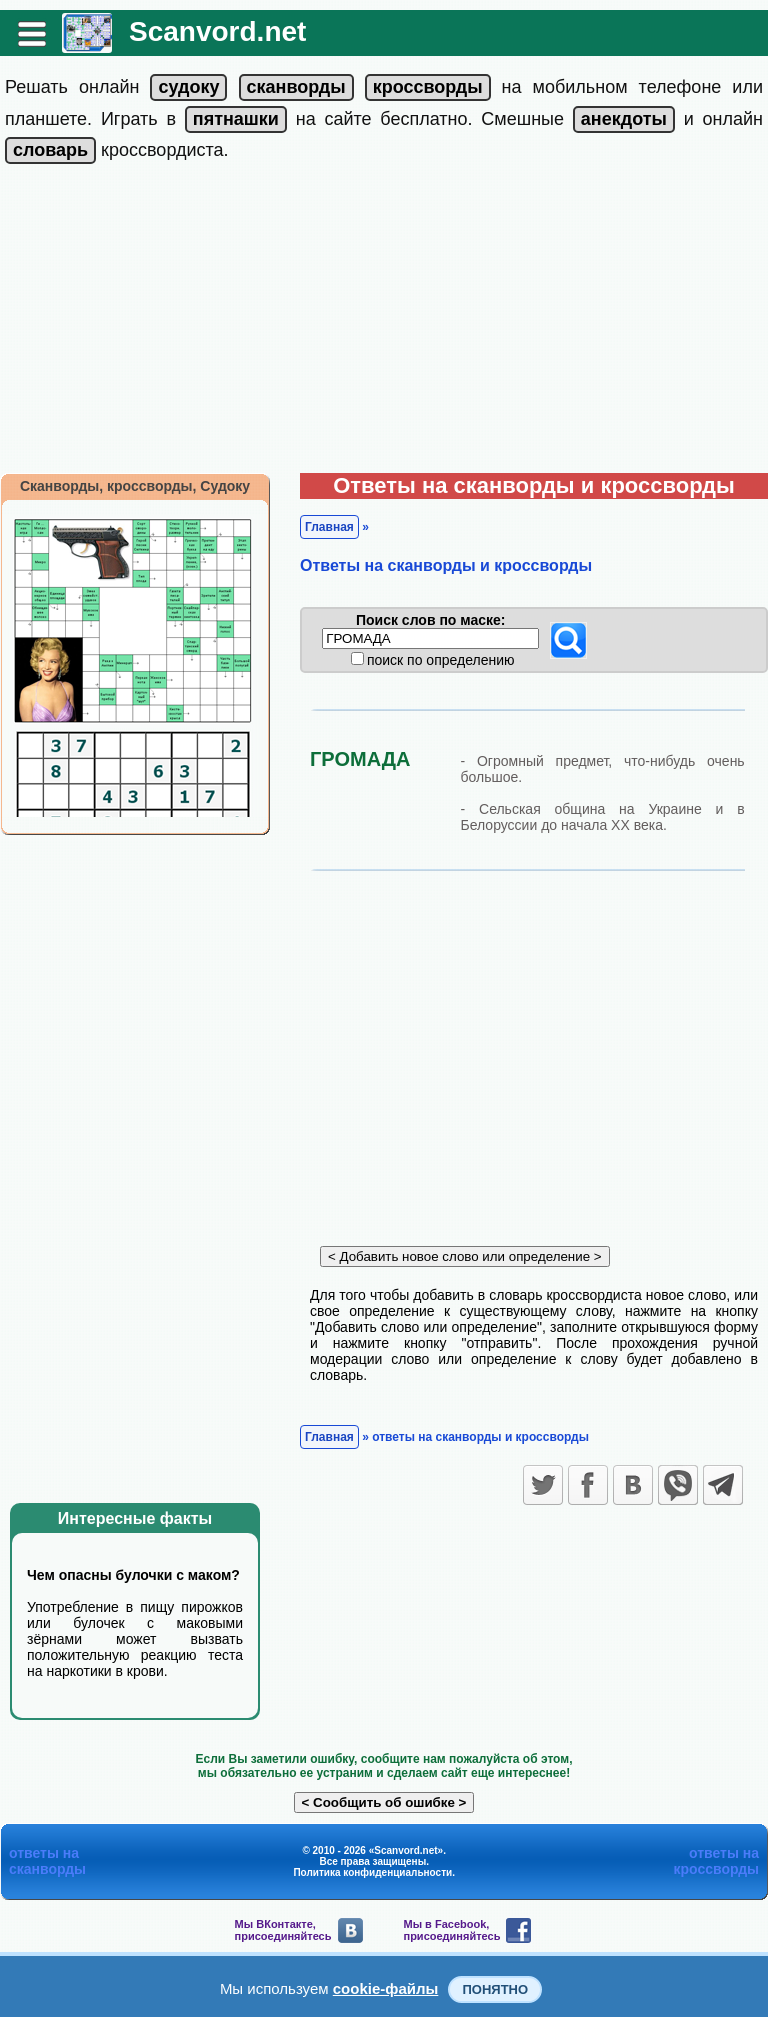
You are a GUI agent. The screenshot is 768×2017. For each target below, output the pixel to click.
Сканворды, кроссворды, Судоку (135, 486)
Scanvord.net (217, 31)
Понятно (495, 1989)
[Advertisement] (384, 323)
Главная (329, 527)
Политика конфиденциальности (372, 1872)
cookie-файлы (386, 1988)
